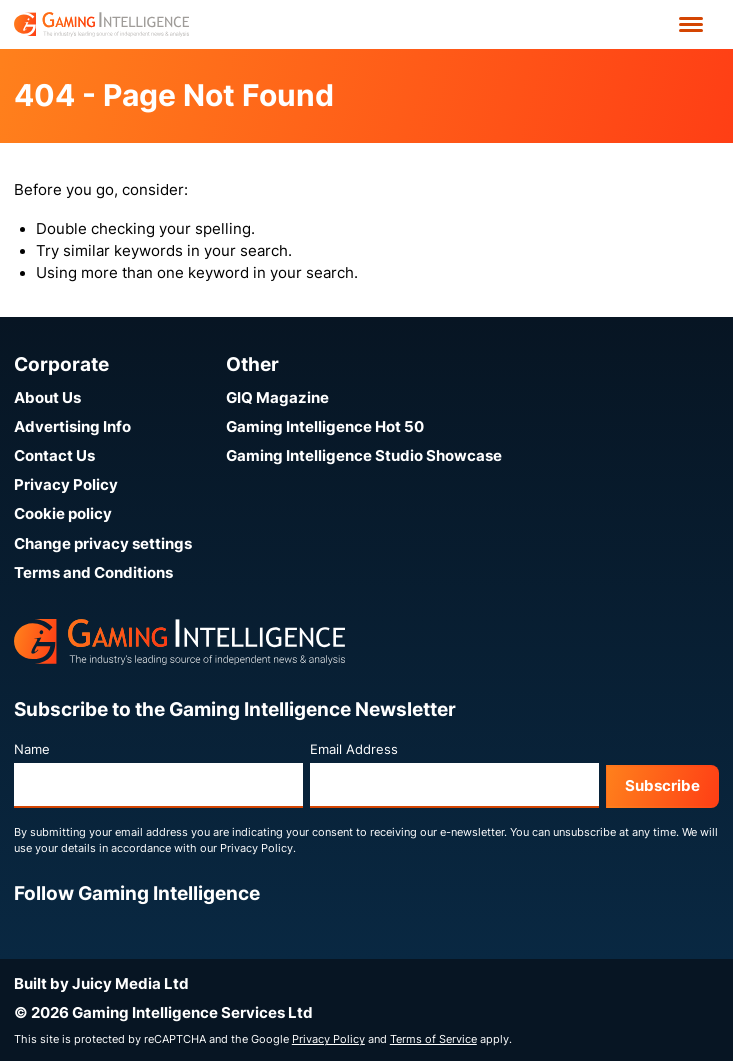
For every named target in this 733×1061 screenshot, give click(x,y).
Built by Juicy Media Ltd (101, 984)
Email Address (354, 749)
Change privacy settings (103, 544)
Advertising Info (72, 427)
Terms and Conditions (93, 573)
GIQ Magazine (277, 398)
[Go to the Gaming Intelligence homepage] (101, 24)
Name (32, 749)
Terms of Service (433, 1039)
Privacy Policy (66, 485)
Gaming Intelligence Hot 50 (325, 427)
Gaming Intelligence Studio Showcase (364, 456)
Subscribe (662, 786)
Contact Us (54, 456)
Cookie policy (63, 514)
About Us (47, 398)
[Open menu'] (690, 24)
